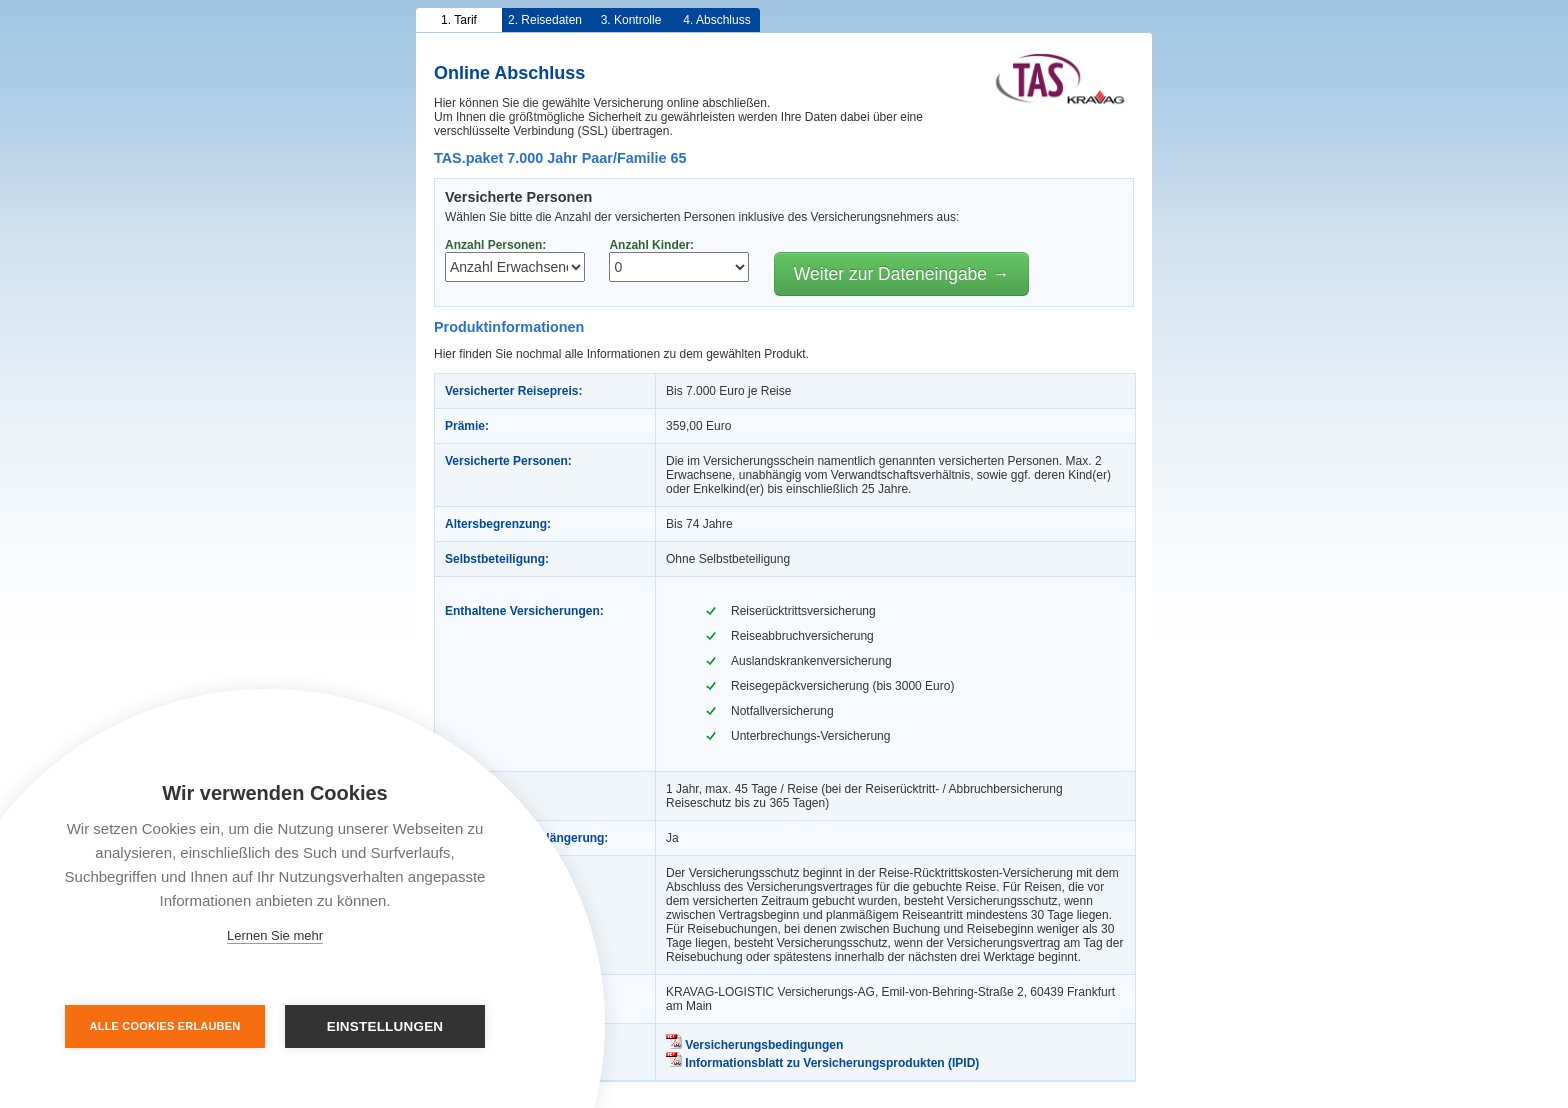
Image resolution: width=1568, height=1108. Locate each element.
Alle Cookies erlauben (165, 1026)
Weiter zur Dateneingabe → (902, 274)
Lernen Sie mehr (275, 935)
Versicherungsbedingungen (754, 1045)
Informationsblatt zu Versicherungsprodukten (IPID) (822, 1063)
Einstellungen (385, 1026)
